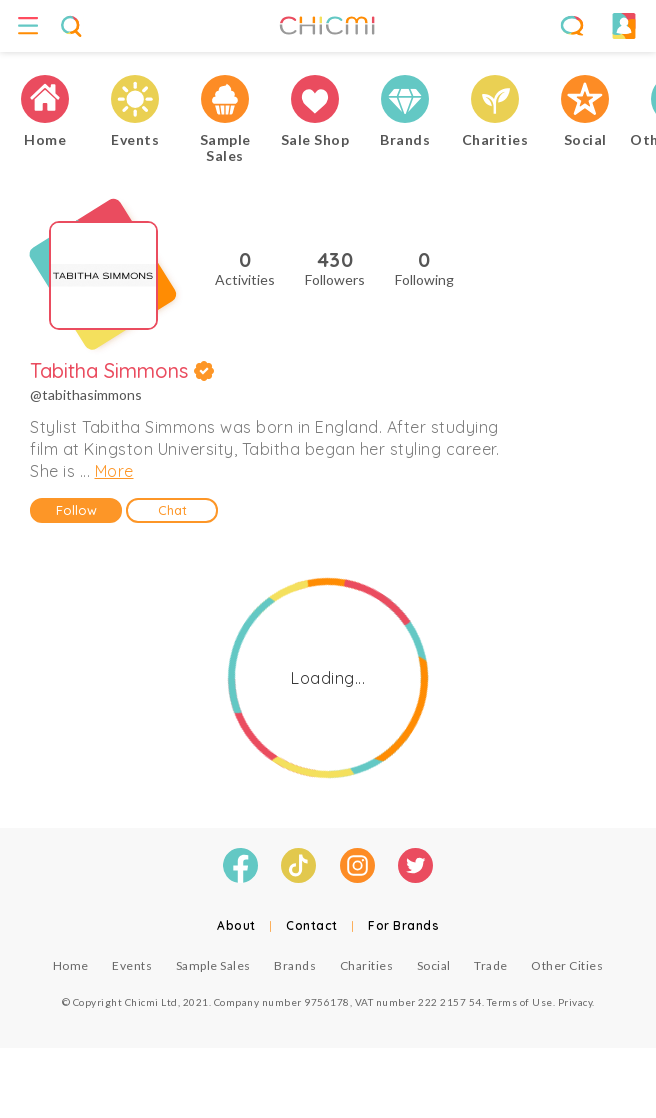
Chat (172, 510)
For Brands (403, 925)
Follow (76, 510)
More (114, 471)
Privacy (575, 1002)
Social (434, 965)
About (236, 925)
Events (132, 965)
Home (71, 965)
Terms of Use (520, 1002)
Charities (367, 965)
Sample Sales (213, 965)
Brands (295, 965)
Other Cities (567, 965)
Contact (312, 925)
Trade (491, 965)
